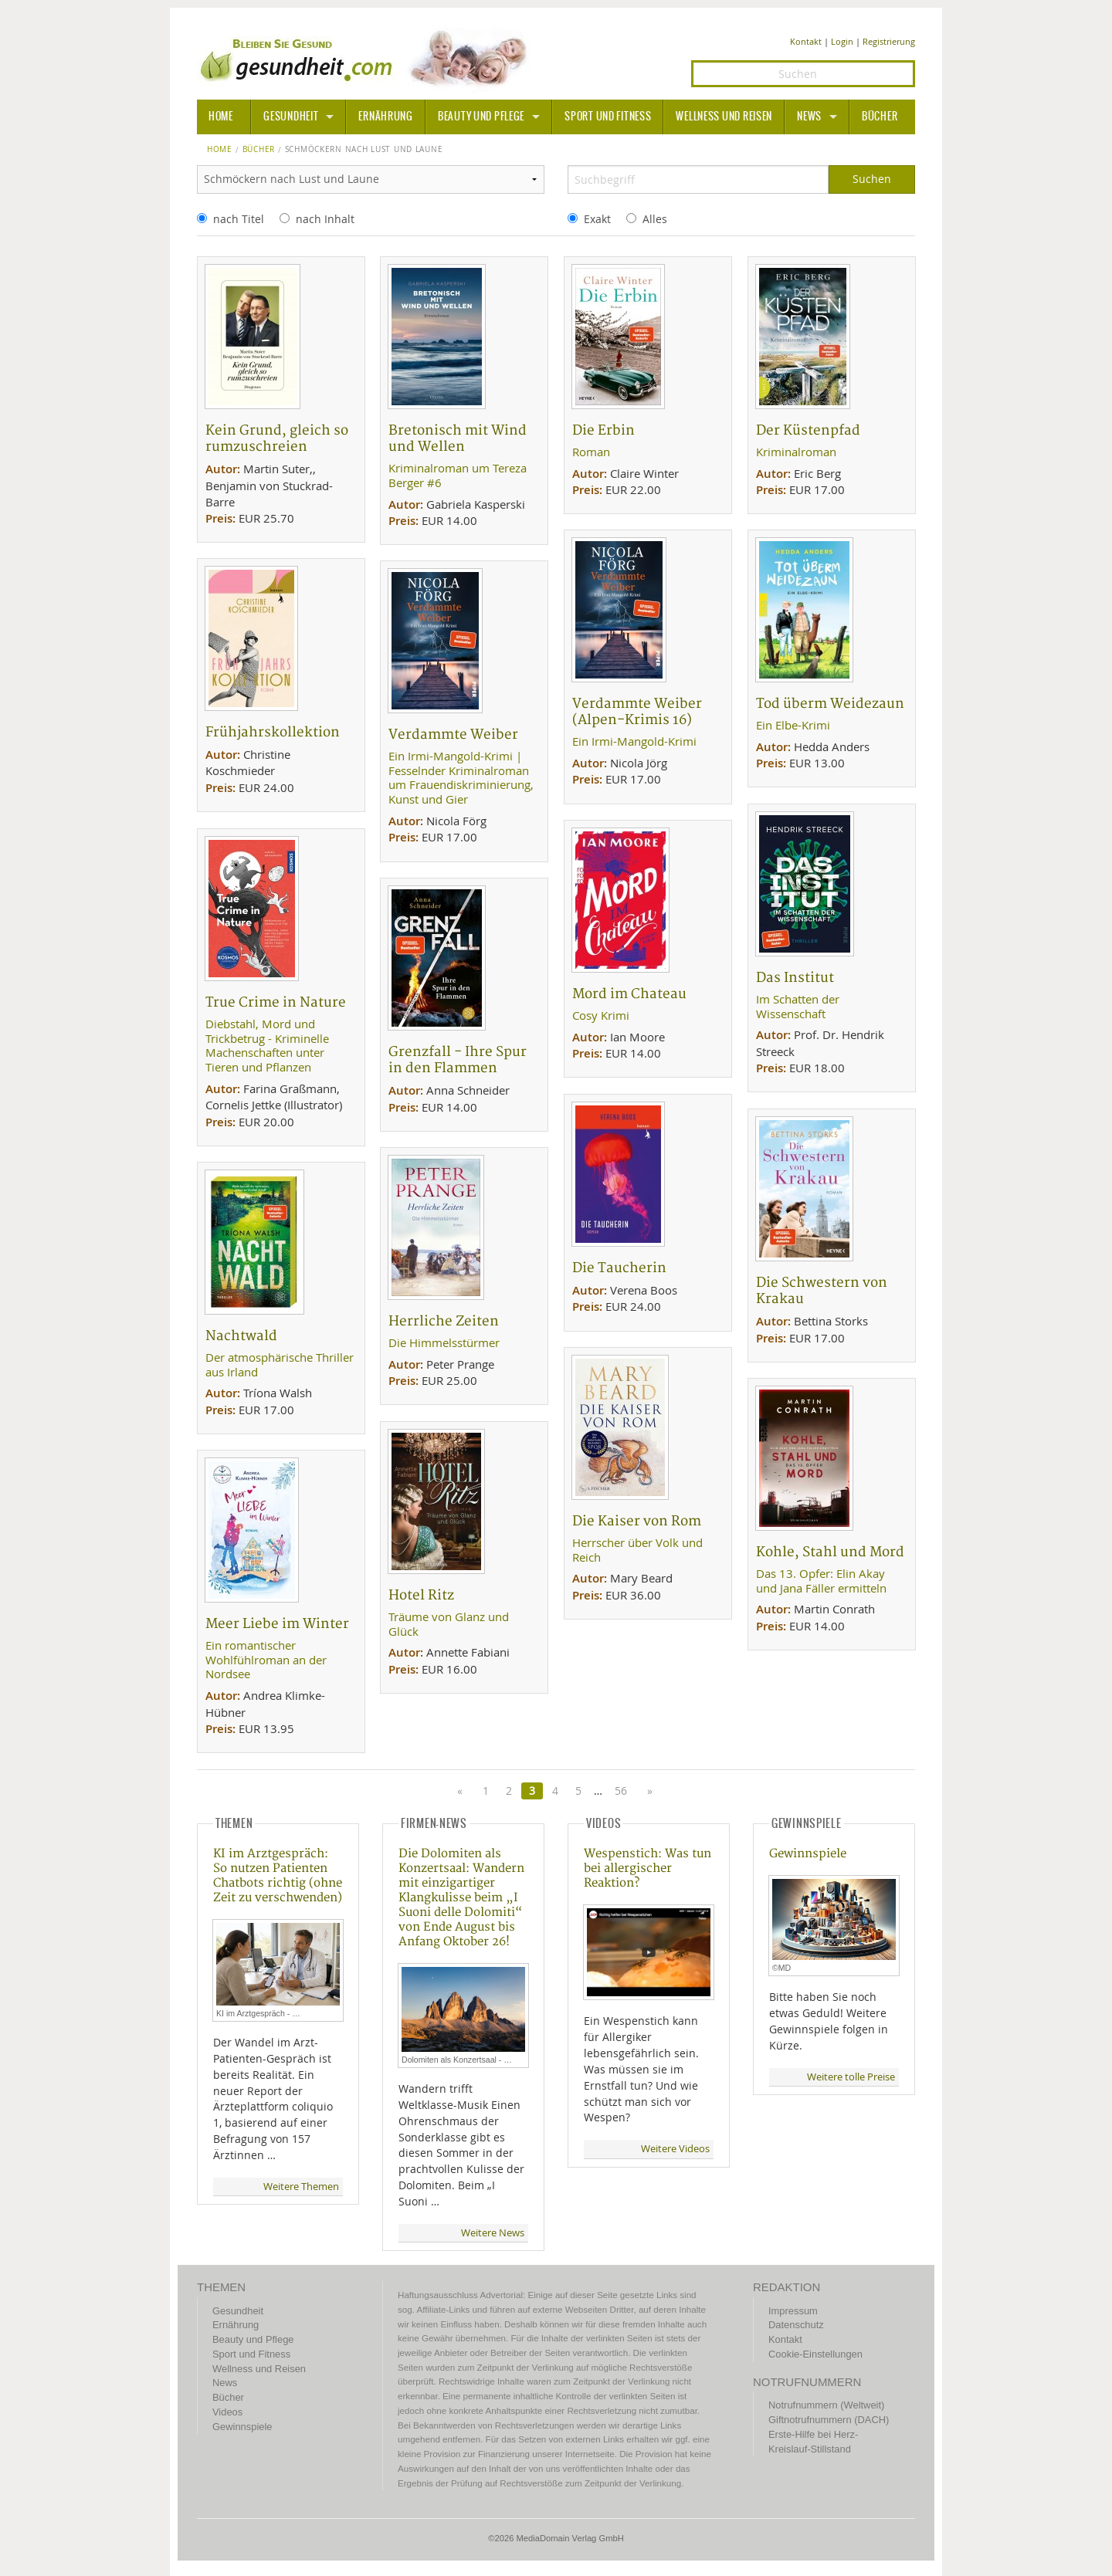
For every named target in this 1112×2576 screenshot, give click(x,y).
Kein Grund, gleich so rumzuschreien (276, 438)
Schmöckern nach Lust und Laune (364, 150)
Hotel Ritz (421, 1595)
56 (621, 1790)
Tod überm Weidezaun (830, 704)
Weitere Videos (675, 2148)
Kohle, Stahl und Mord (830, 1552)
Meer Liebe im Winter (277, 1624)
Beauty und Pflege (481, 117)
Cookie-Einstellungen (815, 2354)
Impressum (793, 2311)
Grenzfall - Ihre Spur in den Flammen (457, 1060)
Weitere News (492, 2232)
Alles (654, 219)
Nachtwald (241, 1336)
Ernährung (385, 117)
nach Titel (238, 219)
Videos (227, 2412)
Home (219, 150)
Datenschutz (796, 2325)
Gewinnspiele (807, 1854)
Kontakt (806, 41)
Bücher (879, 117)
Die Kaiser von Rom (636, 1521)
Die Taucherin (619, 1268)
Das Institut (795, 978)
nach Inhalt (325, 219)
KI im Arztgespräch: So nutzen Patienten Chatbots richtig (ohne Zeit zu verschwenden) (277, 1876)
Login (842, 41)
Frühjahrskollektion (272, 732)
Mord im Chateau (629, 994)
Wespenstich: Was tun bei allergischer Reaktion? (647, 1869)
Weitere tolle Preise (851, 2076)
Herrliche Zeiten (443, 1321)
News (809, 117)
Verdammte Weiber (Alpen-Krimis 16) (637, 712)
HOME (220, 117)
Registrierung (889, 41)
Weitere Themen (301, 2186)
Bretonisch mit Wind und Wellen (457, 438)
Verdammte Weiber (453, 734)
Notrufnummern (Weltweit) (826, 2405)
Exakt (597, 219)
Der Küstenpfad (808, 430)
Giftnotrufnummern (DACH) (828, 2419)
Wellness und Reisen (724, 117)
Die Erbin (603, 430)
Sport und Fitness (607, 117)
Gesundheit (290, 117)
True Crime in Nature (275, 1002)
